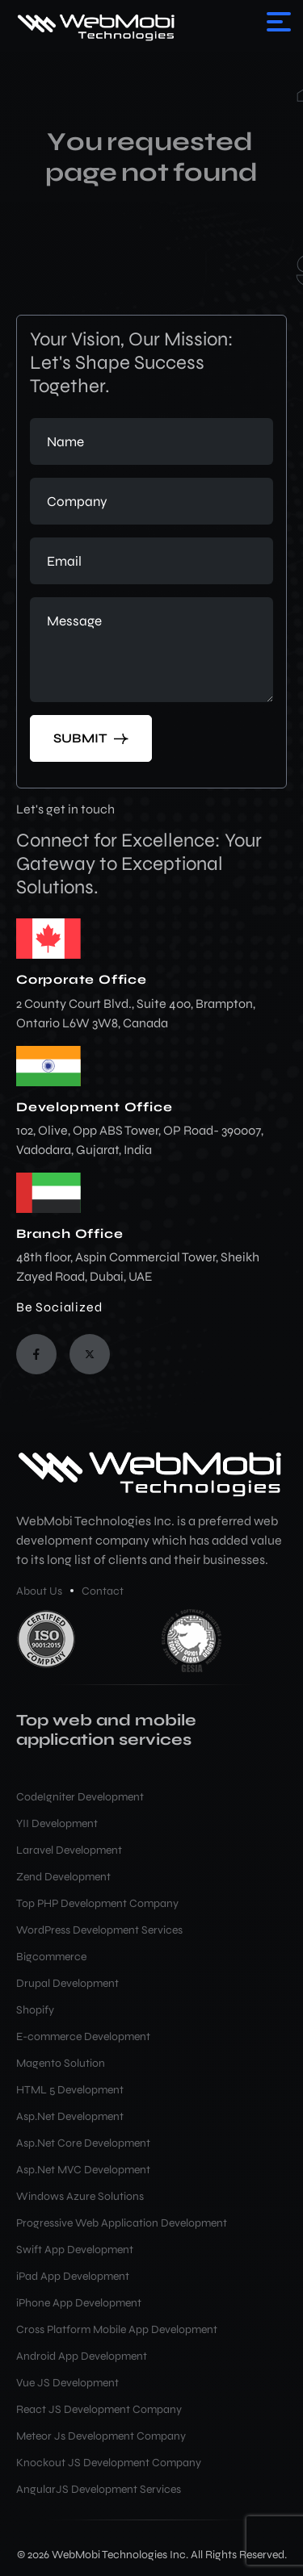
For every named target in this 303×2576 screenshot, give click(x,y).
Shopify (35, 2010)
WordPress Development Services (99, 1930)
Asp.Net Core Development (83, 2143)
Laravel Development (69, 1850)
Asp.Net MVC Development (83, 2170)
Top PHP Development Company (97, 1903)
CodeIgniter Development (80, 1797)
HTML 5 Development (70, 2090)
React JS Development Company (99, 2409)
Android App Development (81, 2356)
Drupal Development (67, 1983)
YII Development (57, 1823)
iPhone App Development (78, 2303)
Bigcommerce (51, 1956)
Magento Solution (60, 2063)
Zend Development (63, 1877)
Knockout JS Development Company (108, 2462)
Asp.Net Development (70, 2116)
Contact (103, 1591)
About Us (39, 1591)
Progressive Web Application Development (121, 2223)
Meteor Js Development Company (101, 2436)
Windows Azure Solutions (80, 2196)
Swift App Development (74, 2249)
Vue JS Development (67, 2383)
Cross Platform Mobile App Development (116, 2329)
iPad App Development (72, 2276)
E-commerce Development (83, 2036)
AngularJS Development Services (98, 2489)
